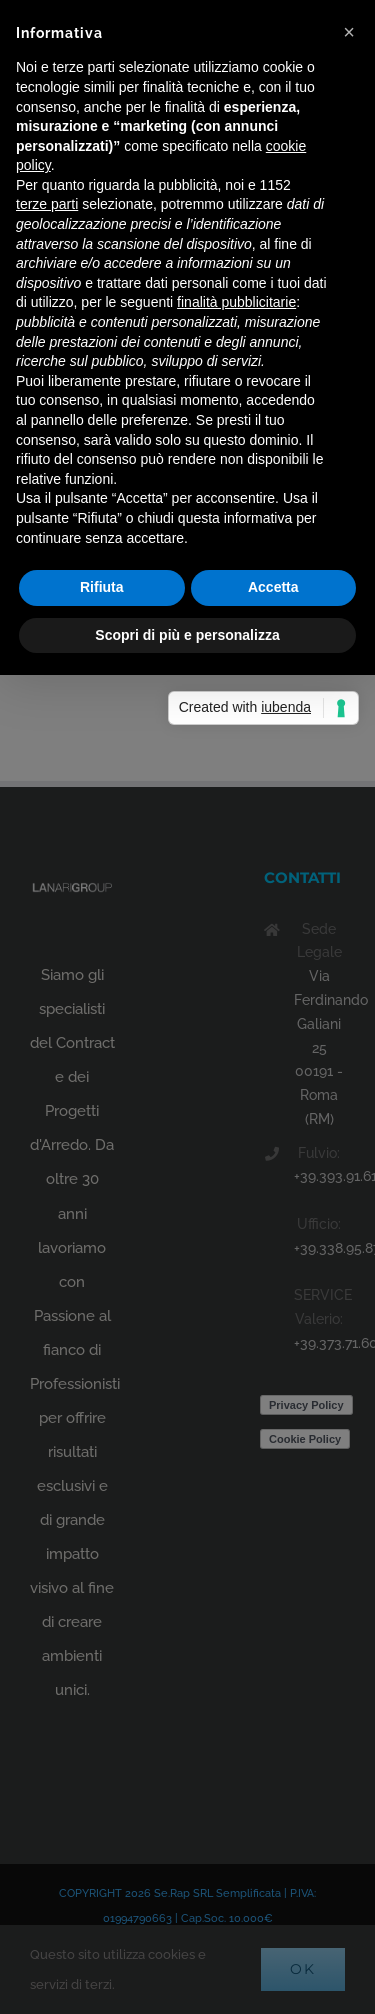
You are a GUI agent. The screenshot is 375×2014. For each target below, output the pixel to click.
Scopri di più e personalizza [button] (187, 635)
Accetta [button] (273, 587)
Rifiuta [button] (102, 587)
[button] (349, 32)
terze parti (47, 204)
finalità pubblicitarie (236, 302)
